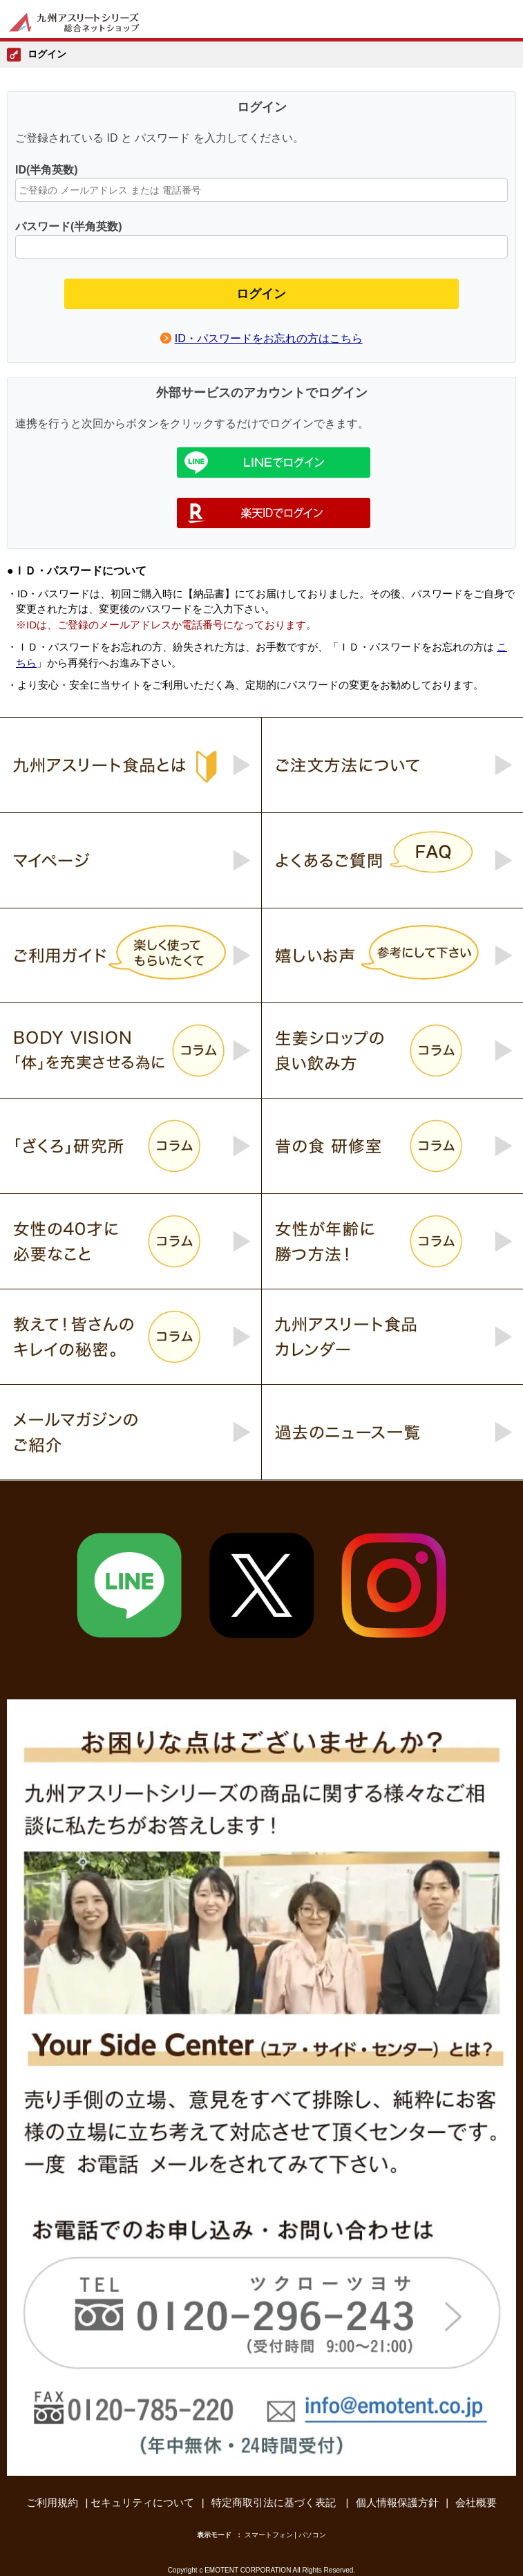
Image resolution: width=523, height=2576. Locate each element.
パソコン (312, 2535)
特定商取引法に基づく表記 (275, 2502)
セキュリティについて (142, 2502)
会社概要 (476, 2502)
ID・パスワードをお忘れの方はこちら (269, 338)
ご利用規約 (52, 2502)
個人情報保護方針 (397, 2502)
